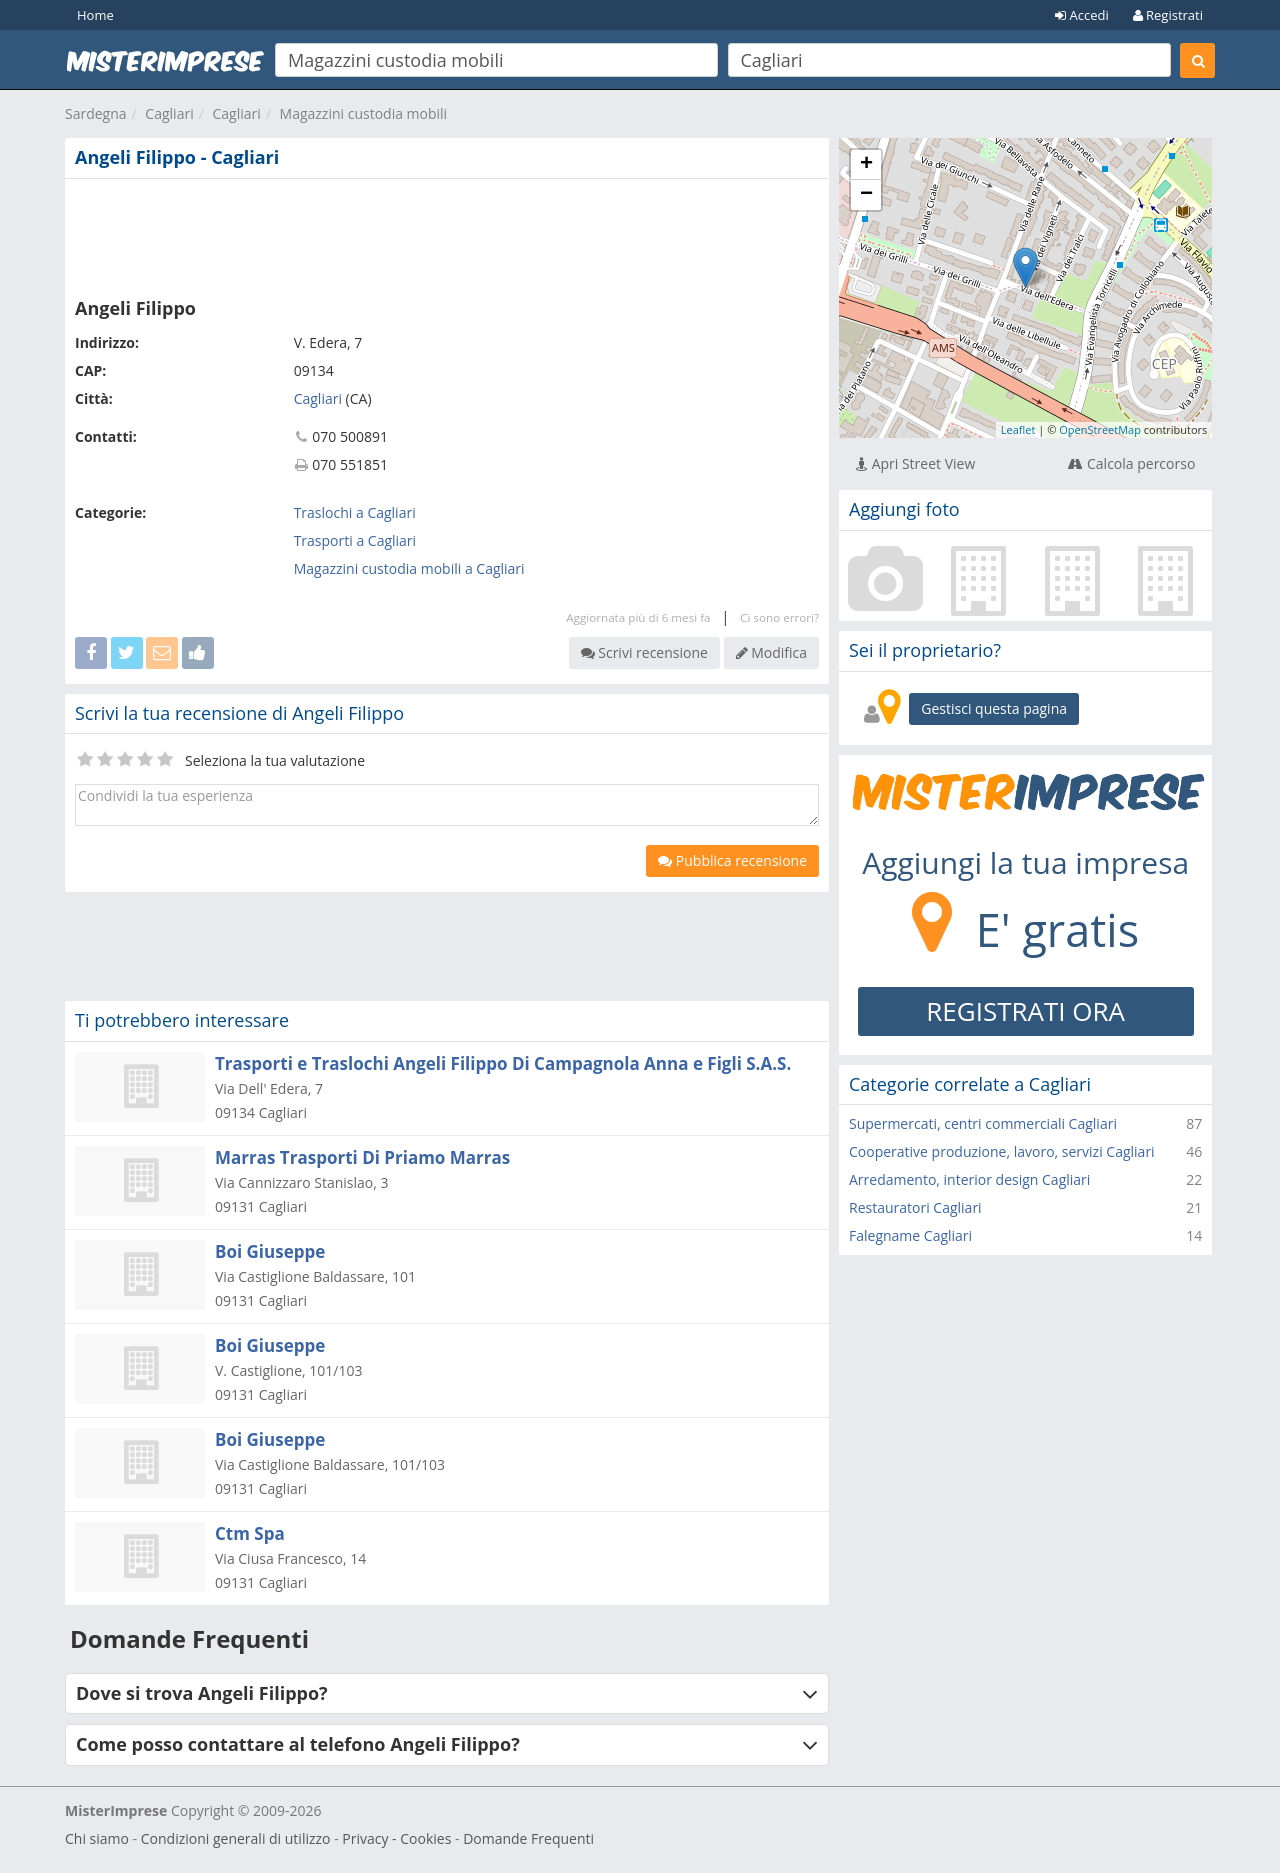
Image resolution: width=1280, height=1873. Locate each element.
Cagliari (169, 113)
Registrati (1168, 15)
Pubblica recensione (732, 860)
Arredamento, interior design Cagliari (969, 1179)
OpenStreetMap (1100, 429)
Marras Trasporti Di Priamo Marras (362, 1157)
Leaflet (1018, 429)
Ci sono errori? (779, 617)
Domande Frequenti (528, 1838)
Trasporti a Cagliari (355, 540)
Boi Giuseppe (270, 1251)
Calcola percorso (1131, 463)
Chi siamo (97, 1838)
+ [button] (866, 165)
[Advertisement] (447, 234)
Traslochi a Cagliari (355, 512)
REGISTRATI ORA (1025, 1011)
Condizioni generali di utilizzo (236, 1838)
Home (95, 15)
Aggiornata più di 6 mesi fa (638, 617)
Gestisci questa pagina (994, 708)
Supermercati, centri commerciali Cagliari (983, 1123)
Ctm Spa (250, 1533)
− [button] (866, 195)
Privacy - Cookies (396, 1838)
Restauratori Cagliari (915, 1207)
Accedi (1082, 15)
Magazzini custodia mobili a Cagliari (409, 568)
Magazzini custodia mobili (364, 113)
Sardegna (96, 113)
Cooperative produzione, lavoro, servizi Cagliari (1002, 1151)
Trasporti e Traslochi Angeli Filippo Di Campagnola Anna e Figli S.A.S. (503, 1063)
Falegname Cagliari (910, 1235)
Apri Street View (915, 463)
